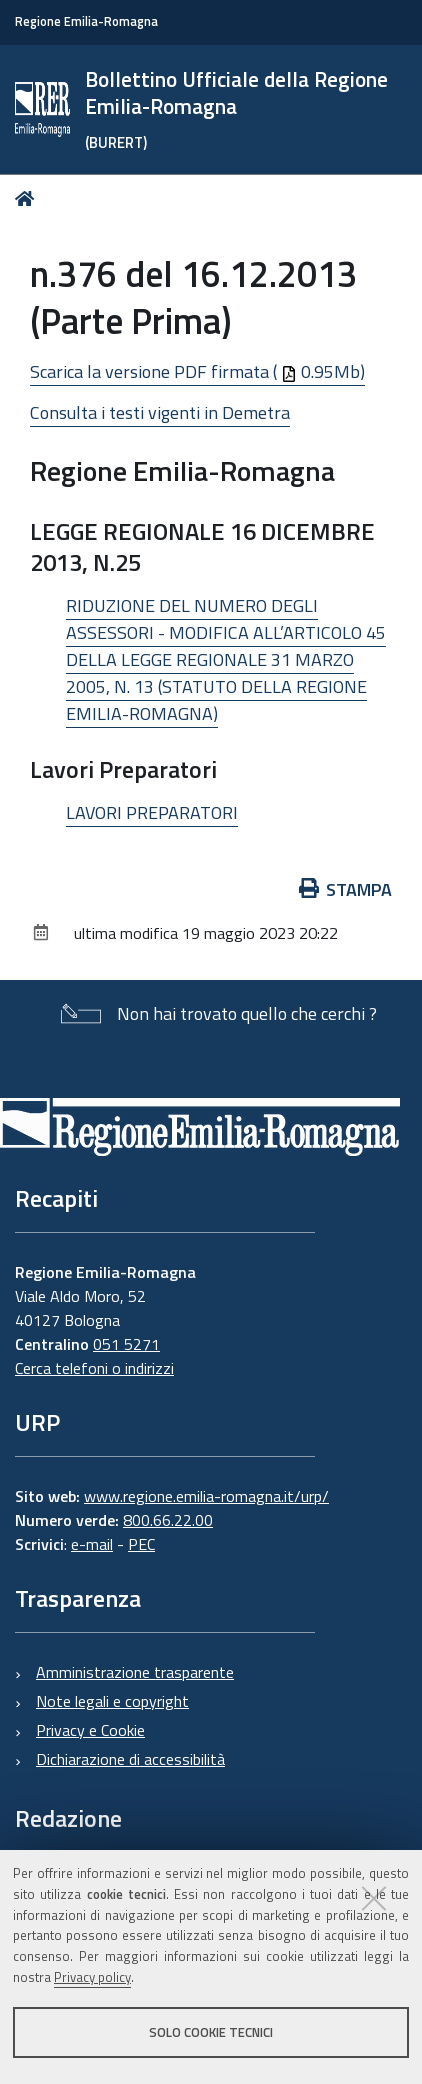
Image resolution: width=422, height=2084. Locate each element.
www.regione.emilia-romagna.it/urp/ (206, 1496)
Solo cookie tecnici (211, 2032)
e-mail (92, 1544)
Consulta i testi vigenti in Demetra (160, 412)
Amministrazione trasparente (135, 1672)
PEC (141, 1544)
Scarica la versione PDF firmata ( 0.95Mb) (197, 371)
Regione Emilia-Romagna (86, 21)
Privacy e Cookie (90, 1730)
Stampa (346, 889)
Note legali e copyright (112, 1701)
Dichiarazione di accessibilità (130, 1759)
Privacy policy (92, 1977)
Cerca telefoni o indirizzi (94, 1368)
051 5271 (126, 1344)
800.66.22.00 (168, 1520)
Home (28, 198)
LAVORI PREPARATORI (152, 812)
